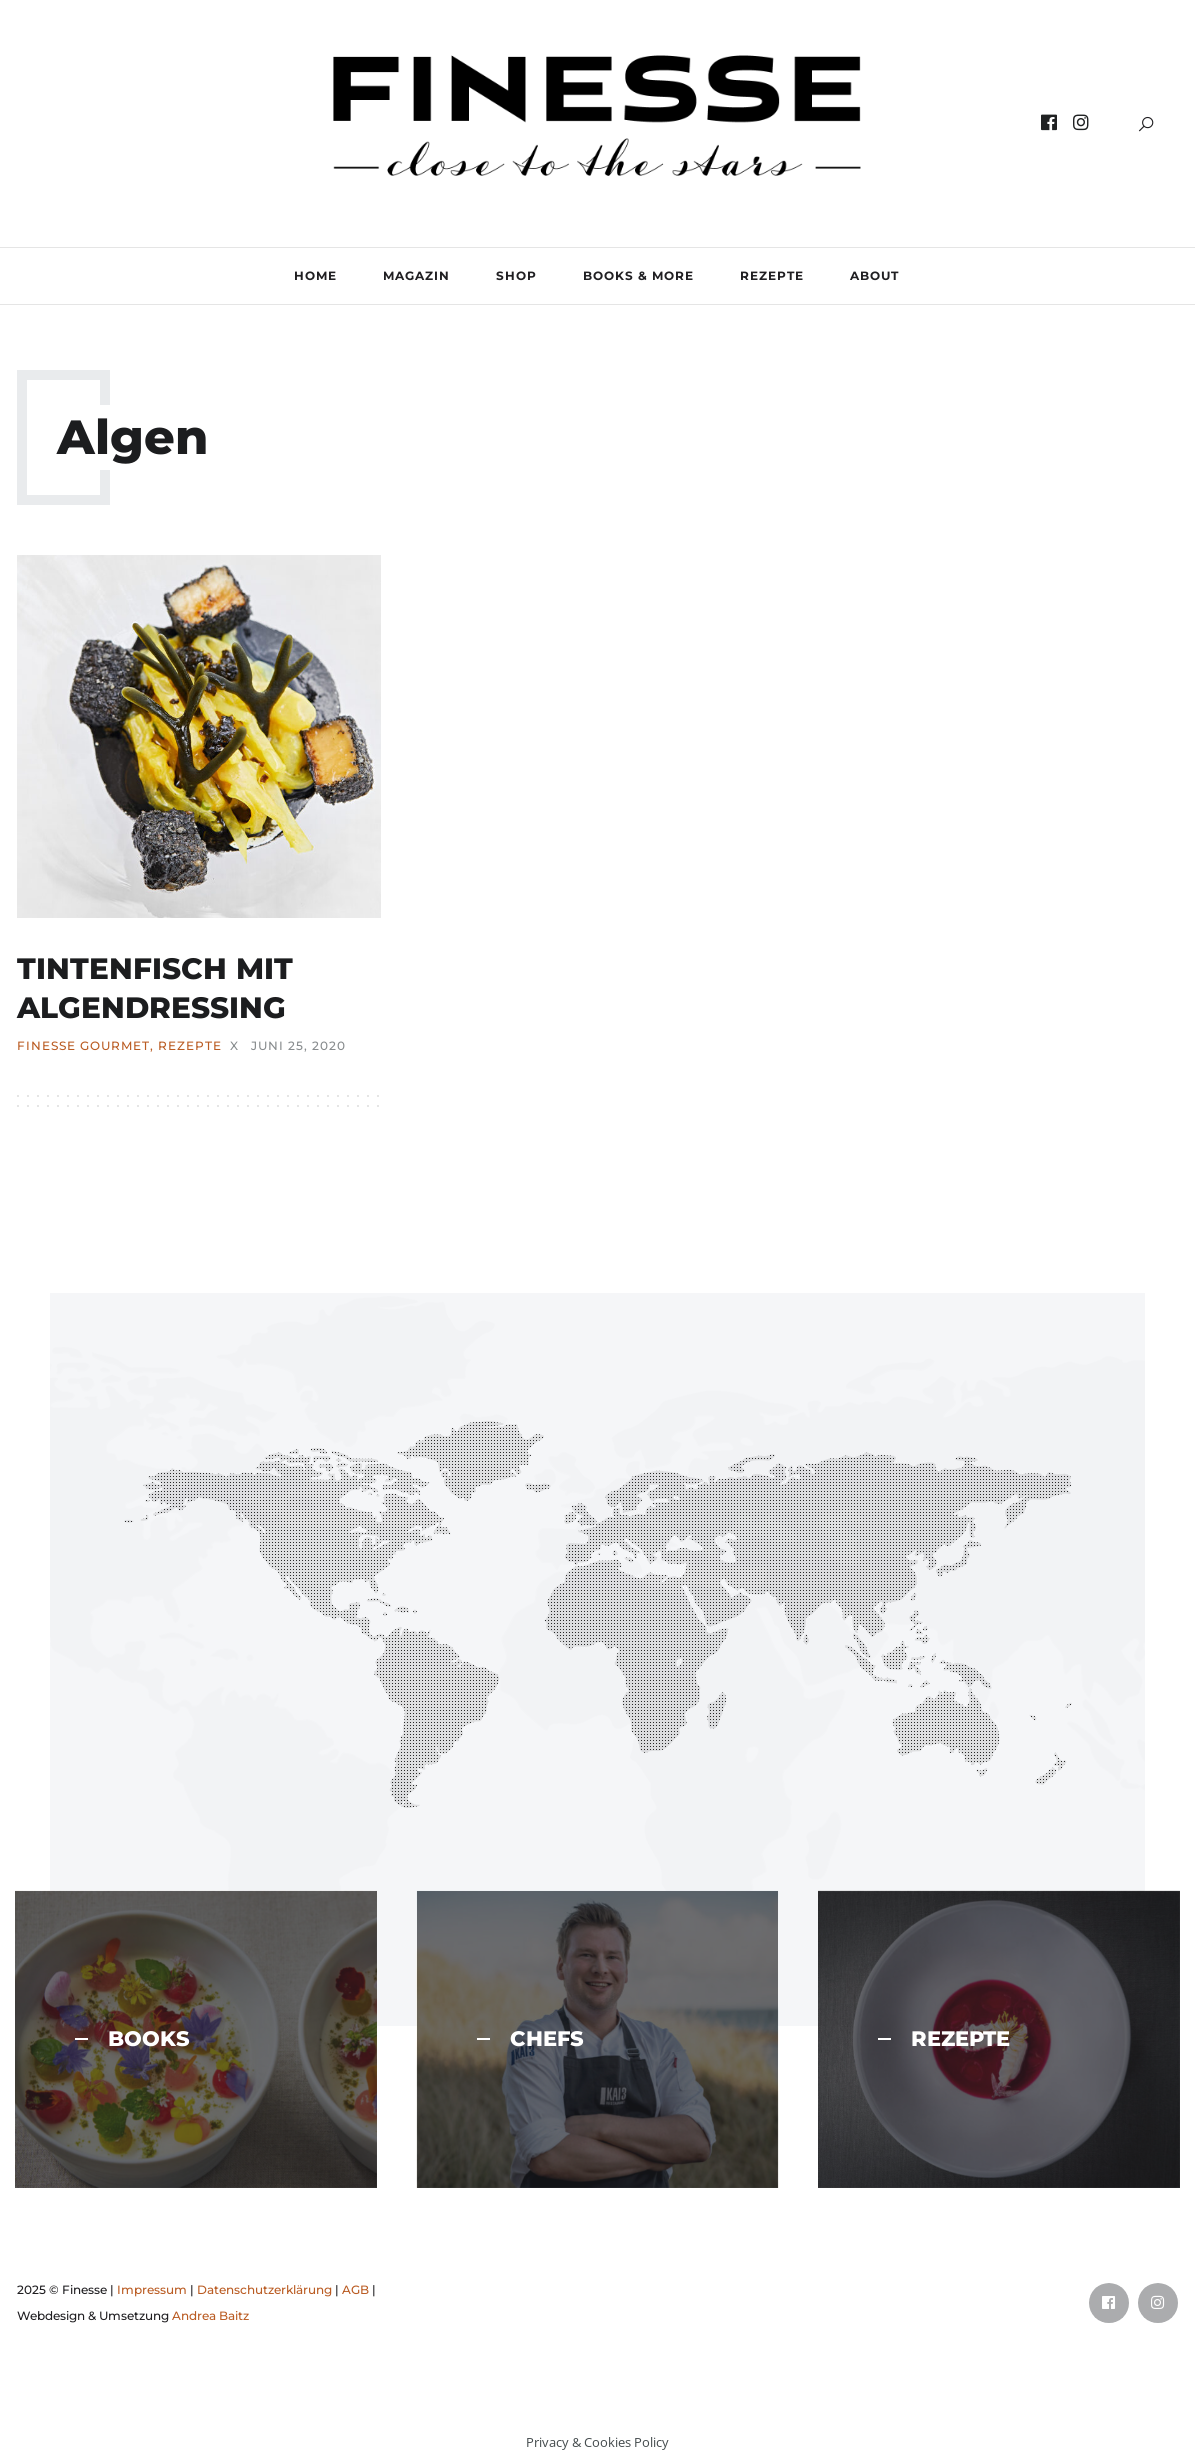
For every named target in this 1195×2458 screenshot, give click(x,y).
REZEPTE (772, 275)
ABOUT (874, 275)
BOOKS (132, 2037)
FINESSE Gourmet (83, 1044)
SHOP (516, 275)
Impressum (152, 2287)
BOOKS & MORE (638, 275)
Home (315, 275)
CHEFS (530, 2037)
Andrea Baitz (210, 2313)
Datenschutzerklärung (264, 2287)
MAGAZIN (416, 275)
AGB (355, 2287)
